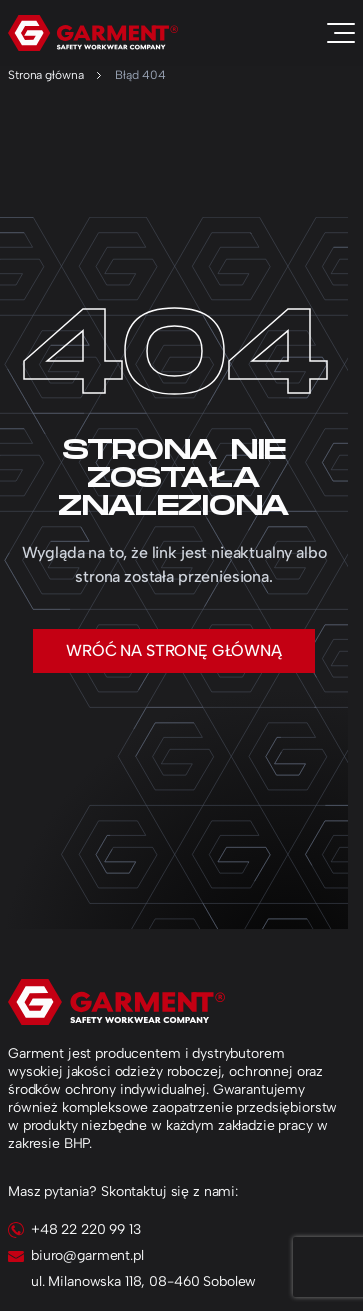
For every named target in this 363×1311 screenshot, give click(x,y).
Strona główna (45, 75)
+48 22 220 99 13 (86, 1229)
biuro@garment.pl (87, 1255)
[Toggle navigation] (341, 33)
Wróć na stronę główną (174, 650)
